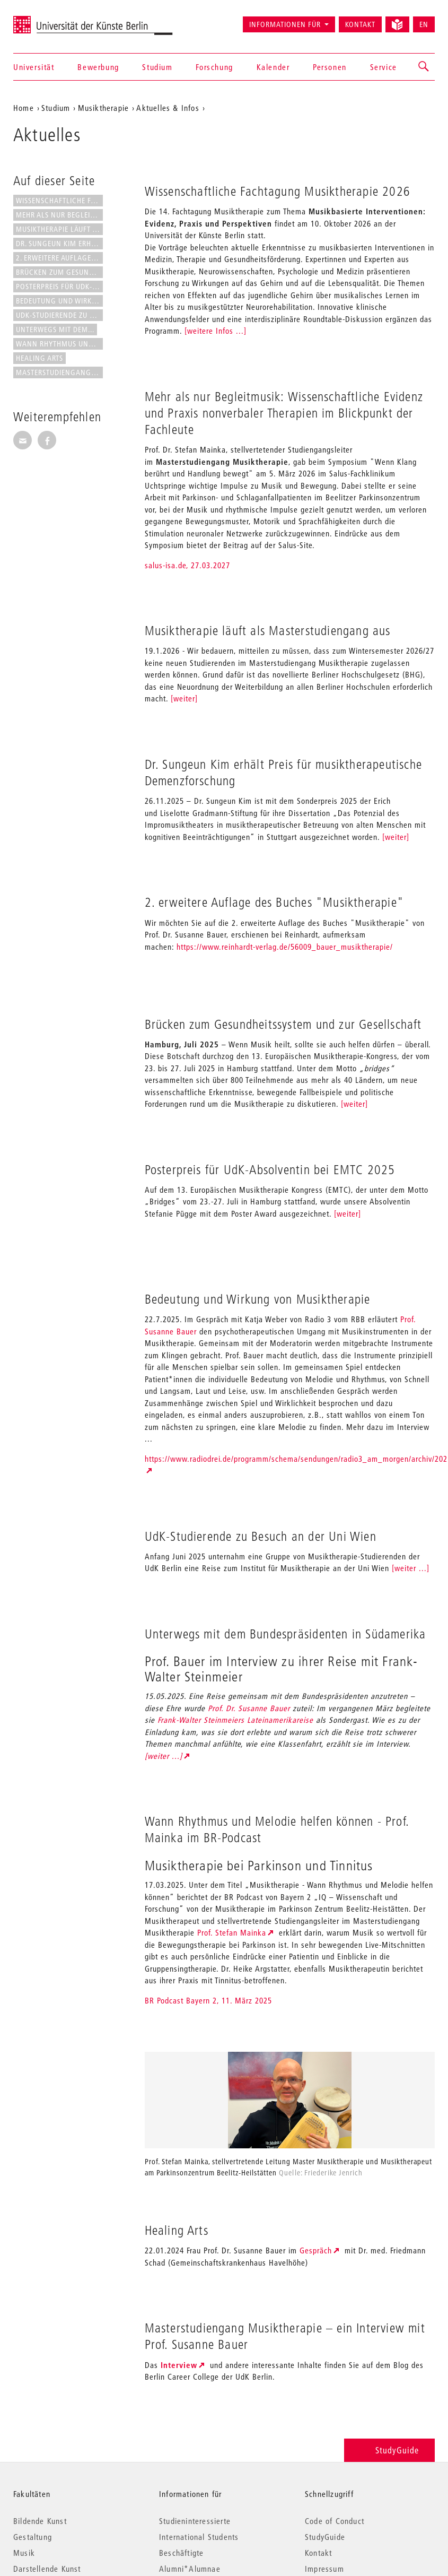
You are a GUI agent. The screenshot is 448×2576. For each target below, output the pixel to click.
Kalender (273, 67)
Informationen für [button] (285, 24)
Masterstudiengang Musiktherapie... (59, 372)
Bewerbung (98, 67)
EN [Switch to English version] (423, 24)
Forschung (214, 67)
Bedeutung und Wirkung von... (59, 301)
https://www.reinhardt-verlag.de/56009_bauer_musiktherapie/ (285, 946)
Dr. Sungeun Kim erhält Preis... (59, 243)
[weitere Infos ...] (216, 330)
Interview (179, 2365)
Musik (24, 2552)
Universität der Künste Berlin (54, 19)
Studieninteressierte (195, 2521)
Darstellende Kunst (47, 2568)
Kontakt (360, 24)
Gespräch (316, 2250)
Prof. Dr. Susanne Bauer (249, 1708)
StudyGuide (389, 2450)
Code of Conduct (334, 2521)
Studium (157, 67)
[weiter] (184, 698)
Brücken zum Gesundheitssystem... (59, 272)
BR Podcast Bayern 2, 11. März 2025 (208, 2000)
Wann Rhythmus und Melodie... (59, 344)
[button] (424, 67)
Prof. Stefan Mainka (231, 1932)
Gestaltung (32, 2536)
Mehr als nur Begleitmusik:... (59, 215)
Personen (330, 67)
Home (23, 107)
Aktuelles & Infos (167, 107)
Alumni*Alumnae (190, 2568)
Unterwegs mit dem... (55, 329)
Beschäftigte (181, 2552)
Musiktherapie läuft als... (59, 229)
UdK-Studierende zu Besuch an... (59, 315)
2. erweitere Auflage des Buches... (59, 258)
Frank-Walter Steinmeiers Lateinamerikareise (235, 1719)
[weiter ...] (410, 1568)
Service (383, 67)
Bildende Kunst (40, 2521)
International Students (199, 2536)
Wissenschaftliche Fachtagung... (59, 200)
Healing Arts (39, 358)
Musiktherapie (103, 107)
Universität (34, 67)
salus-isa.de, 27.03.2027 (187, 565)
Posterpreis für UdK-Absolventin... (59, 286)
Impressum (324, 2568)
